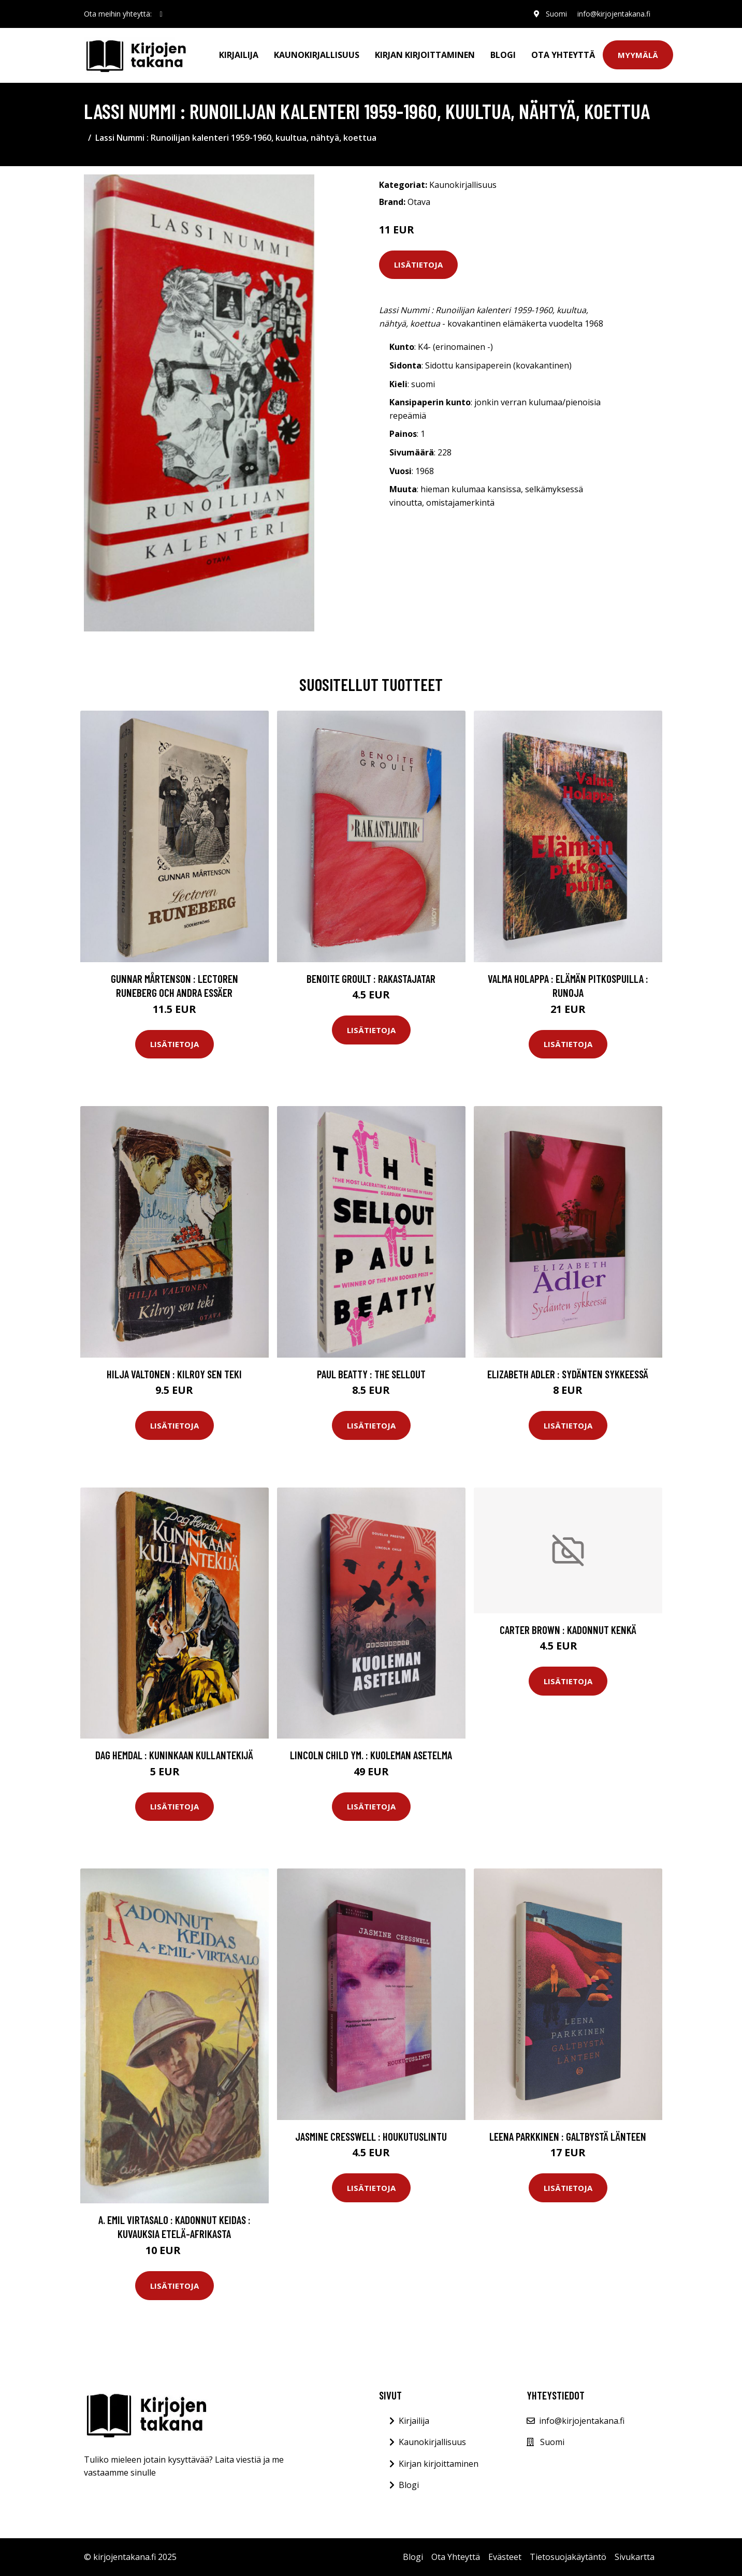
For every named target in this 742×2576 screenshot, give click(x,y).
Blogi (503, 55)
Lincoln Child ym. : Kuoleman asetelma (371, 1754)
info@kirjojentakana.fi (613, 14)
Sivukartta (634, 2557)
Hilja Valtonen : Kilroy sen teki (174, 1373)
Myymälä (638, 55)
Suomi (556, 14)
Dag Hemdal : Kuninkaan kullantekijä (174, 1754)
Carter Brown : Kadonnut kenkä (568, 1629)
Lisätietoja (418, 264)
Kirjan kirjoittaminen (425, 55)
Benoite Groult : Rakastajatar (371, 978)
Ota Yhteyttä (563, 55)
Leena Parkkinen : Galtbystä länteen (567, 2136)
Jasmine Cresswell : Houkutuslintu (371, 2136)
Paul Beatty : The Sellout (371, 1373)
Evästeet (504, 2557)
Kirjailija (238, 55)
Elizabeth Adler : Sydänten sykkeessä (567, 1373)
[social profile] (161, 14)
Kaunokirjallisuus (316, 55)
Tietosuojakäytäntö (568, 2557)
